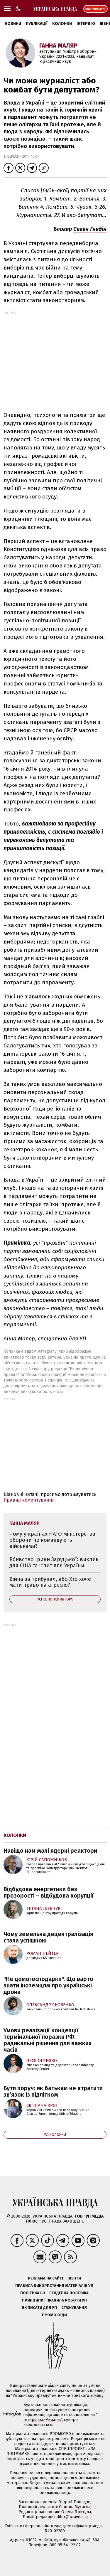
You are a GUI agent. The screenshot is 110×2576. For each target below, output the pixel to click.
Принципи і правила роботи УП (54, 2300)
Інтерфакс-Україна (42, 2419)
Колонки (62, 23)
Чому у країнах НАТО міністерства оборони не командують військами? (52, 1540)
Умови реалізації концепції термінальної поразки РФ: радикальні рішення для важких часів (48, 2040)
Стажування (74, 2307)
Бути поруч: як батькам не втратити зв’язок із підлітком (53, 2091)
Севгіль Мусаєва (74, 2506)
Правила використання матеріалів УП (54, 2285)
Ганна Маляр (58, 45)
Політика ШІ (32, 2293)
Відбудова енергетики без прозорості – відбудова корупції (49, 1892)
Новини (13, 23)
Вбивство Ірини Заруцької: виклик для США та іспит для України (54, 1562)
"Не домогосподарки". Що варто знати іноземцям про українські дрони (48, 1985)
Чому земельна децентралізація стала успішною (48, 1937)
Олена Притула (76, 2511)
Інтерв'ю (86, 23)
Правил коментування (29, 1500)
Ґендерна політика (69, 2293)
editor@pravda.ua (71, 2516)
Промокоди (54, 2315)
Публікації (37, 23)
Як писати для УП (39, 2307)
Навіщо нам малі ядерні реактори (50, 1850)
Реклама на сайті (45, 2278)
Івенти (74, 2278)
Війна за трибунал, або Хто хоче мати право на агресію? (50, 1582)
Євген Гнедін (89, 229)
